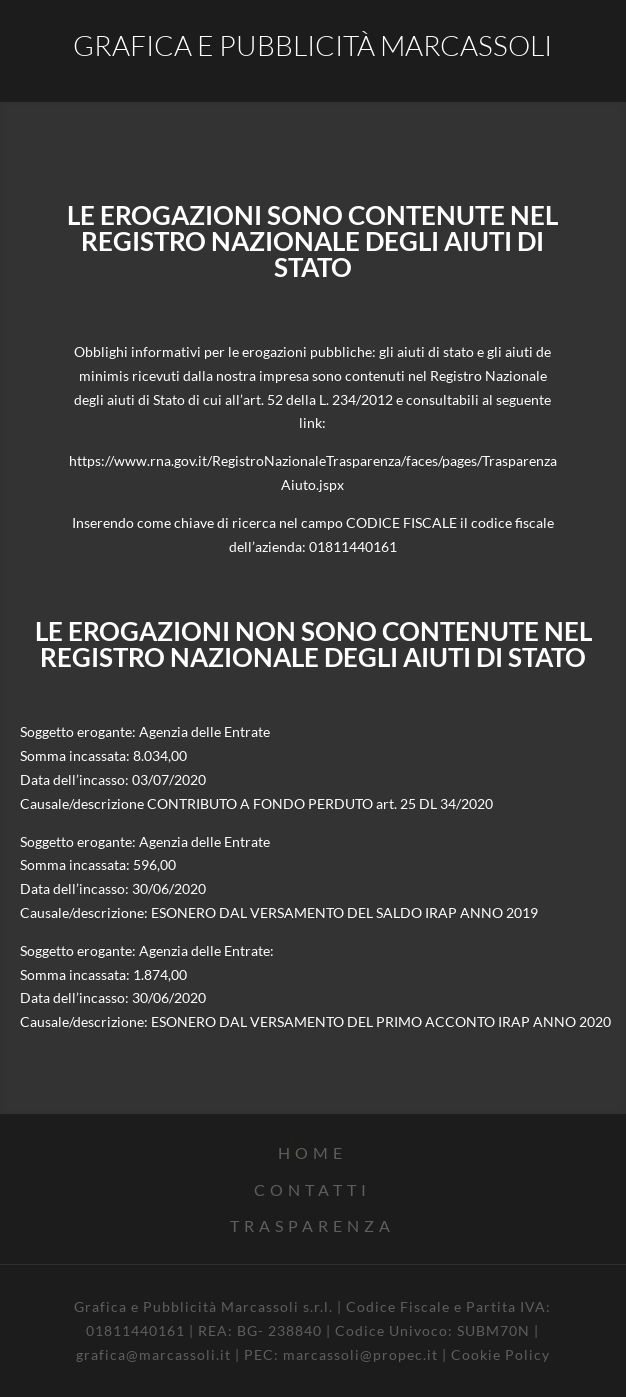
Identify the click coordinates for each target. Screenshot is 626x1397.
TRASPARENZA (312, 1225)
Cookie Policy (500, 1354)
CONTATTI (312, 1189)
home (312, 1152)
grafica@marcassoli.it (153, 1354)
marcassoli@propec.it (360, 1354)
